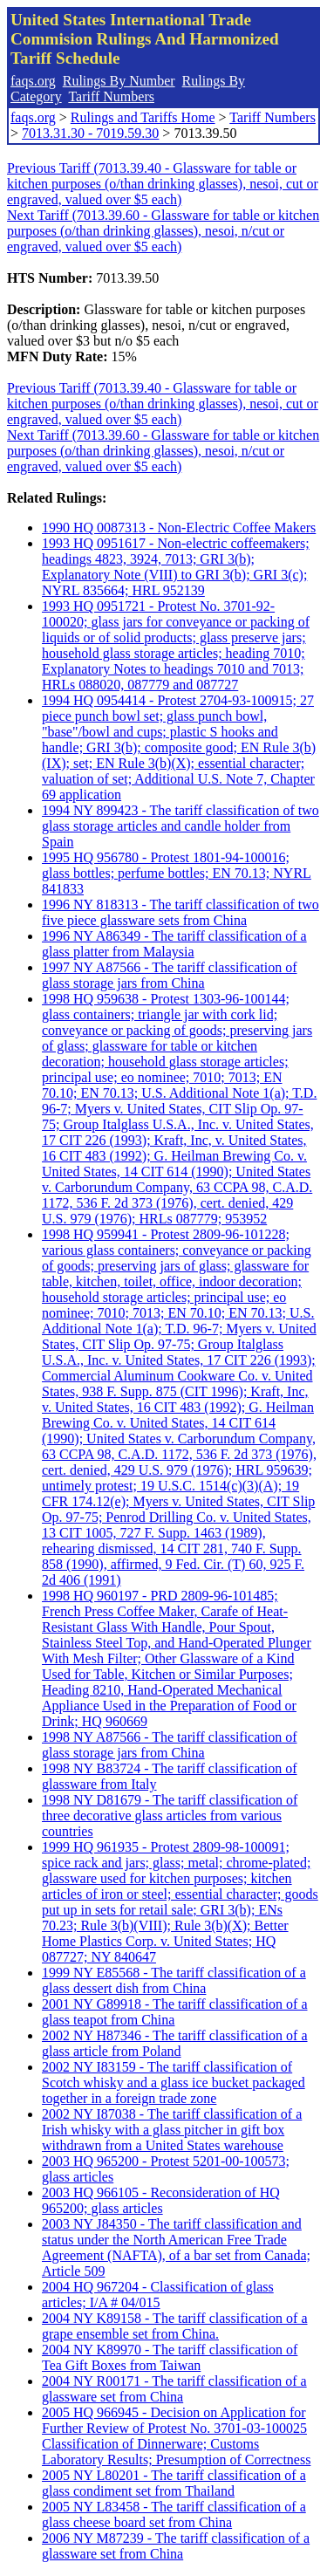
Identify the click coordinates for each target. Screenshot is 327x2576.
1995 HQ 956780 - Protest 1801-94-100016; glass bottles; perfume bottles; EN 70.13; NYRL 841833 (176, 873)
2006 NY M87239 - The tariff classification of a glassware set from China (176, 2546)
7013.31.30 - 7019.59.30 (90, 133)
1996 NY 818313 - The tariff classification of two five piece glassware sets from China (180, 912)
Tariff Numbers (111, 96)
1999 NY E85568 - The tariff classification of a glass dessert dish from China (174, 1980)
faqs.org (33, 80)
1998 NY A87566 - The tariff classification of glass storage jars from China (169, 1745)
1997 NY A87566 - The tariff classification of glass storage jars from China (169, 975)
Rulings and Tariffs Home (143, 117)
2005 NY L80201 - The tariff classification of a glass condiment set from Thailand (174, 2483)
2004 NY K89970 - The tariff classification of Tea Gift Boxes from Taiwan (169, 2357)
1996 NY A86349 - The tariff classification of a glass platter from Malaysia (174, 943)
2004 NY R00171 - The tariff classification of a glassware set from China (174, 2389)
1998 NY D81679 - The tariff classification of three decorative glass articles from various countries (169, 1815)
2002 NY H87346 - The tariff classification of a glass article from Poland (175, 2043)
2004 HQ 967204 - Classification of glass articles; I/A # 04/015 (158, 2294)
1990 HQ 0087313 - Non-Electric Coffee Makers (179, 527)
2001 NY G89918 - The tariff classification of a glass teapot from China (175, 2012)
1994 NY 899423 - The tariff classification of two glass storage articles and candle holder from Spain (180, 826)
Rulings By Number (119, 80)
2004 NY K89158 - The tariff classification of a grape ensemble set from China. (175, 2326)
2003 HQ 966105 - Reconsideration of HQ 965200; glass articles (161, 2200)
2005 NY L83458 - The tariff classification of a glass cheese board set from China (174, 2514)
